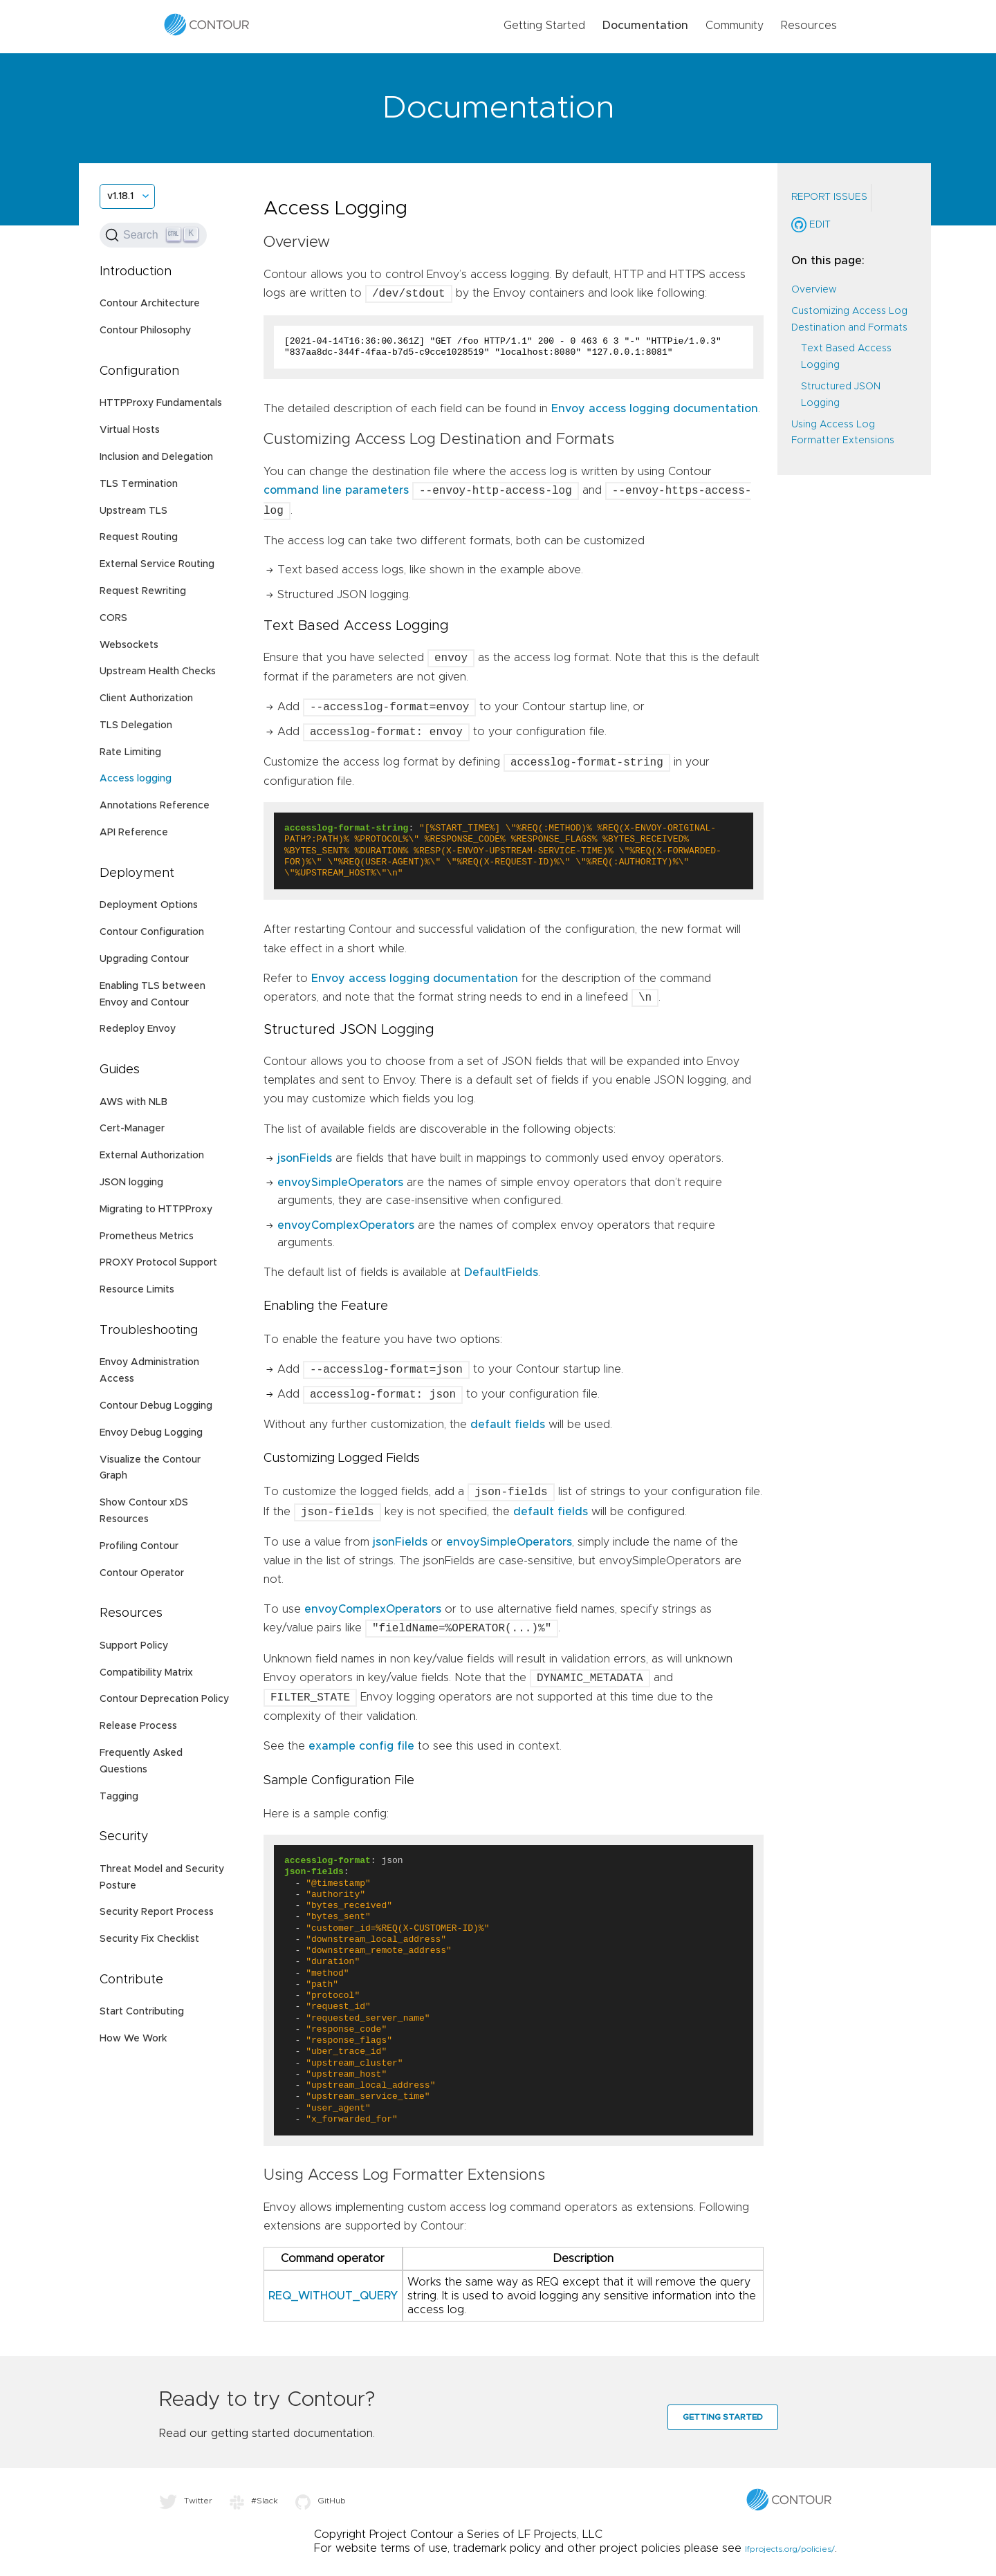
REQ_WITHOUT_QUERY (333, 2295)
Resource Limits (137, 1290)
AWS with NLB (133, 1102)
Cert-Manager (132, 1128)
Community (735, 25)
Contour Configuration (152, 932)
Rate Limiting (130, 752)
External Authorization (152, 1155)
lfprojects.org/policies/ (790, 2549)
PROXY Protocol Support (158, 1263)
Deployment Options (149, 905)
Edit (811, 225)
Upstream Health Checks (158, 671)
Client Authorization (146, 698)
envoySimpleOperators (340, 1182)
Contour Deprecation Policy (164, 1699)
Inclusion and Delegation (156, 457)
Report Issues (829, 197)
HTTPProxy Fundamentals (161, 403)
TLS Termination (139, 484)
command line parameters (336, 491)
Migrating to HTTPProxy (156, 1209)
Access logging (136, 779)
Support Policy (134, 1646)
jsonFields (304, 1158)
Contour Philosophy (145, 330)
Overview (813, 290)
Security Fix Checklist (149, 1939)
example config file (361, 1746)
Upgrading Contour (144, 959)
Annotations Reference (155, 805)
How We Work (133, 2039)
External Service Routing (157, 564)
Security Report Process (157, 1912)
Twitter (185, 2500)
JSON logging (131, 1182)
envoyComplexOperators (345, 1225)
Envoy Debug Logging (151, 1433)
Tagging (119, 1796)
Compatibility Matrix (146, 1673)
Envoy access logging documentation (654, 408)
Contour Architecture (150, 303)
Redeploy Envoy (138, 1029)
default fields (507, 1424)
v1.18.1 (120, 196)
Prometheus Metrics (147, 1236)
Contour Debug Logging (156, 1406)
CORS (113, 618)
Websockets (129, 645)
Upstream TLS (133, 511)
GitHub (320, 2500)
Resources (809, 25)
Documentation (645, 25)
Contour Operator (142, 1573)
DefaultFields (501, 1272)
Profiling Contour (139, 1546)
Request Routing (139, 537)
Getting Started (544, 25)
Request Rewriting (143, 591)
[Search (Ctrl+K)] (153, 235)
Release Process (138, 1726)
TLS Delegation (136, 725)
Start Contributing (142, 2012)
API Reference (134, 832)
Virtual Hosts (130, 430)
